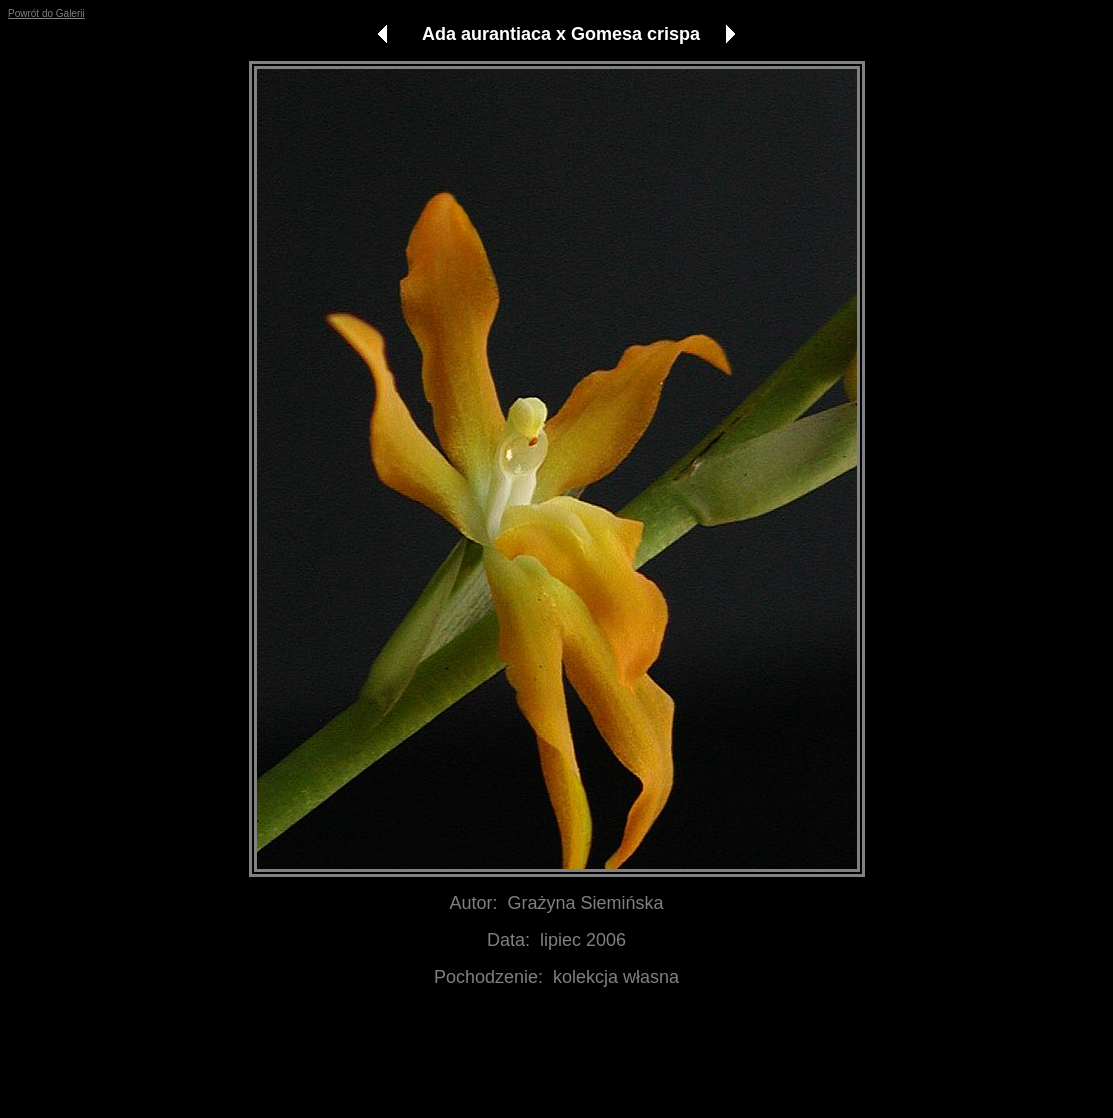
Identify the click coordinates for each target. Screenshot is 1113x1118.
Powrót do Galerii (46, 13)
